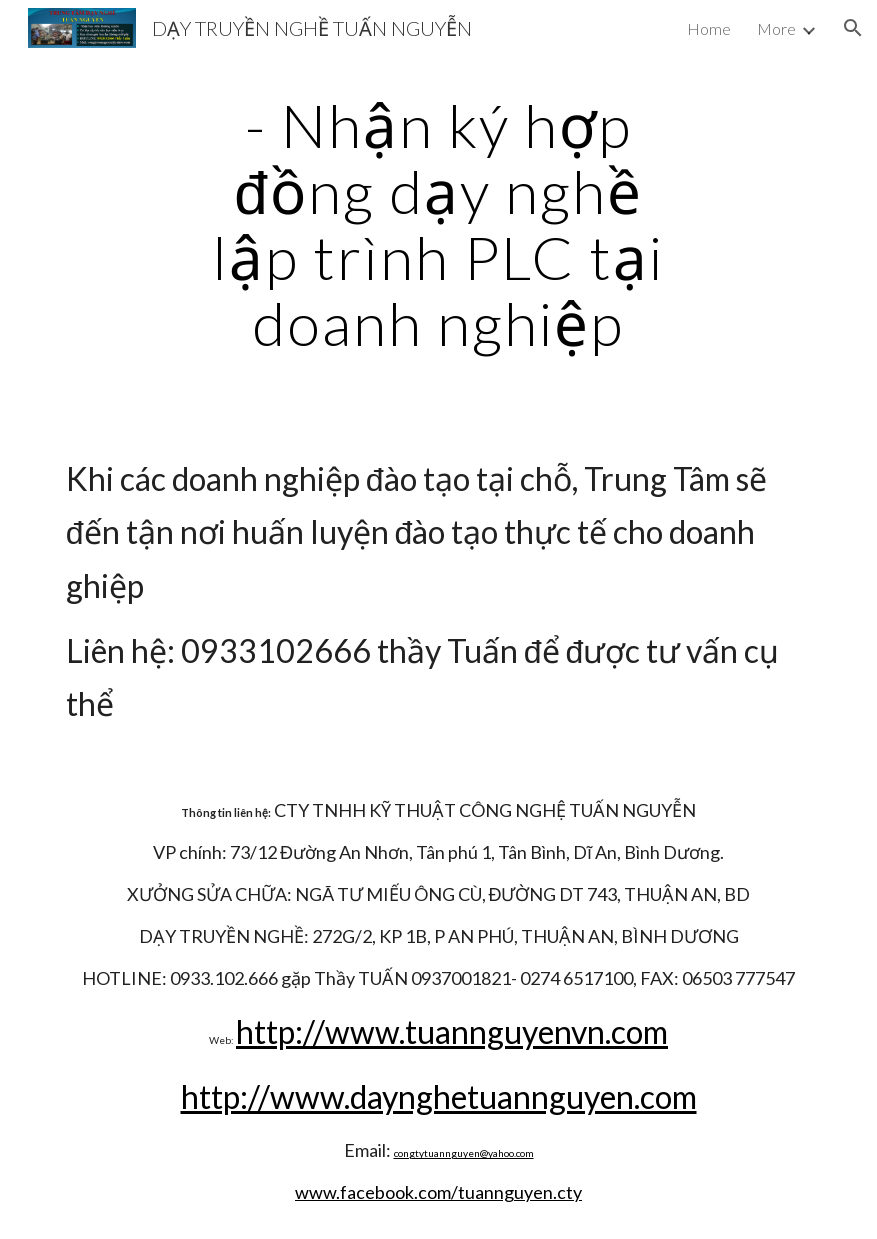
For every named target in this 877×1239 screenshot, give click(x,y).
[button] (853, 28)
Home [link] (709, 28)
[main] (438, 224)
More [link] (776, 28)
